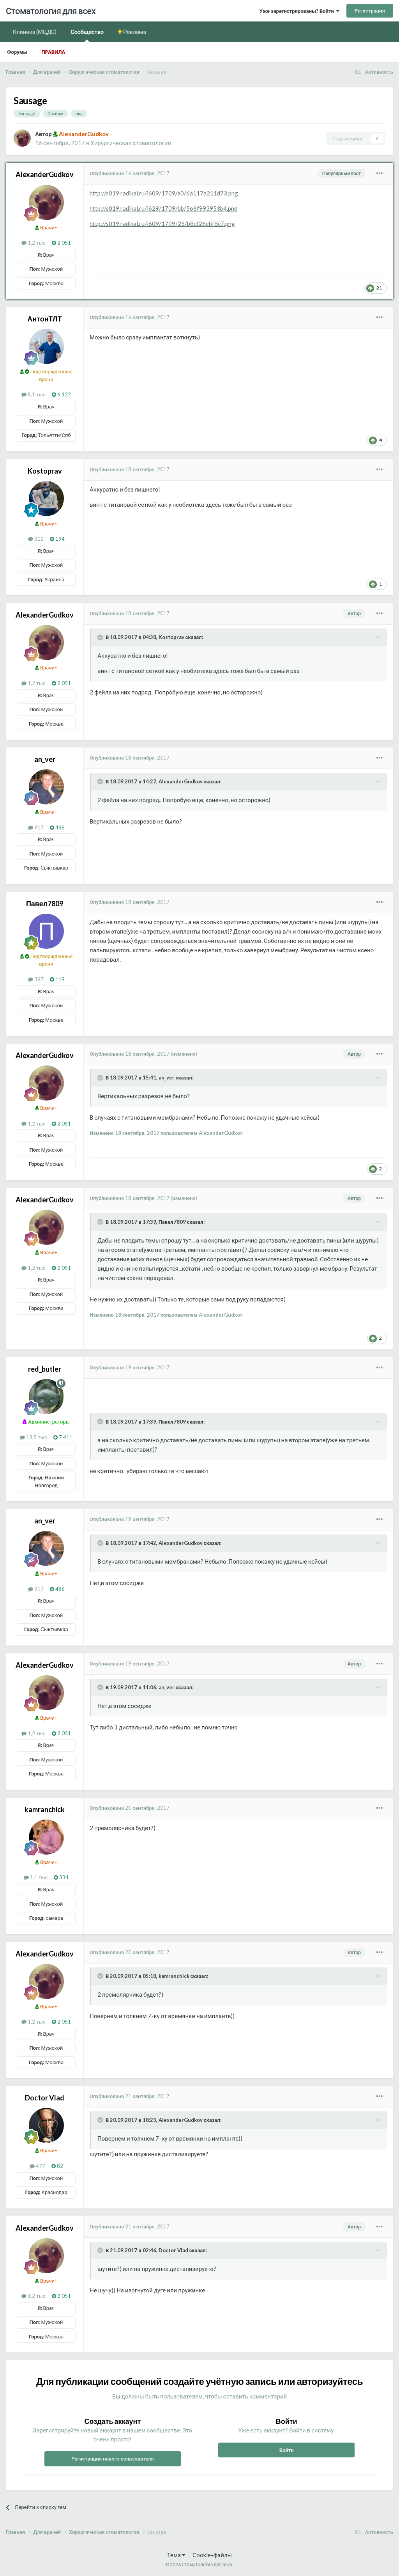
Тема (176, 2554)
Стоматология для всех (50, 10)
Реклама (134, 31)
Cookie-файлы (212, 2554)
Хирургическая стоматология (130, 142)
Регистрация (370, 10)
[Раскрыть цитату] (100, 637)
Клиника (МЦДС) (34, 31)
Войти (286, 2450)
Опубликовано (129, 173)
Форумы (17, 52)
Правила (53, 52)
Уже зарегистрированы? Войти (299, 11)
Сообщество (87, 35)
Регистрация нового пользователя (112, 2458)
